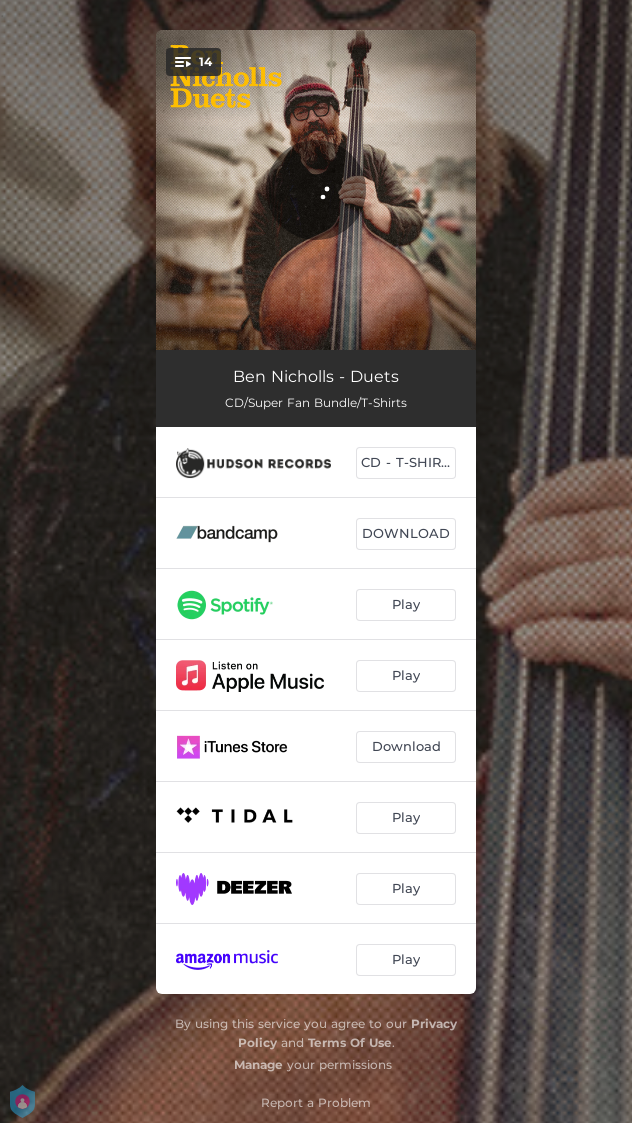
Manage (258, 1064)
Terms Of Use (350, 1042)
